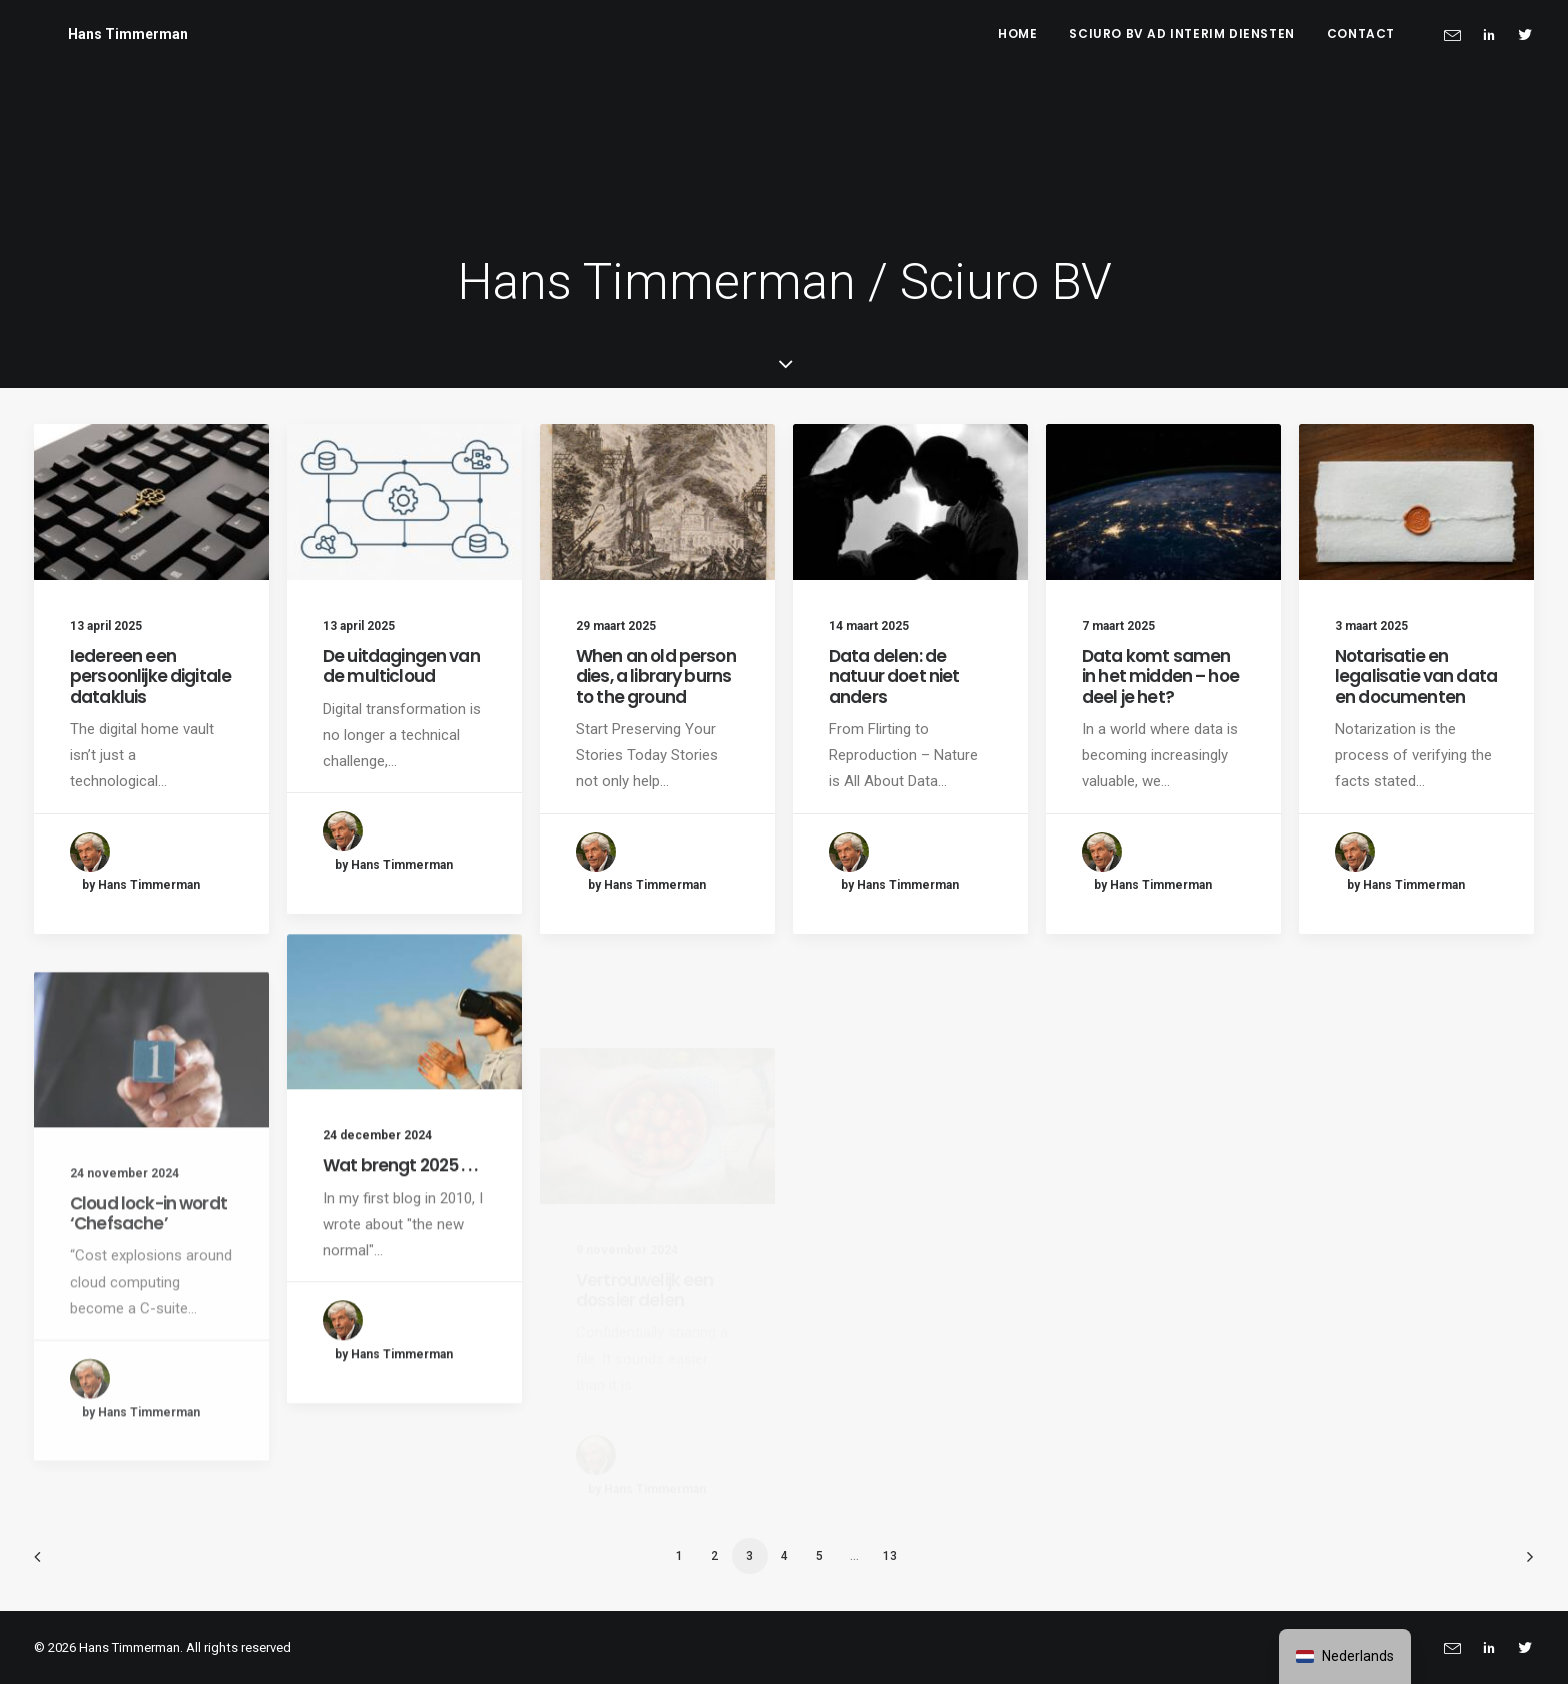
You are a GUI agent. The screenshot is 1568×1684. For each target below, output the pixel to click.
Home (1017, 33)
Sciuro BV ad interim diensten (1181, 33)
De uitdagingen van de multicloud (401, 666)
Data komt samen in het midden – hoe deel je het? (1160, 676)
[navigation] (1345, 1656)
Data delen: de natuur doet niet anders (894, 676)
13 (890, 1556)
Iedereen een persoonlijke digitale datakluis (150, 676)
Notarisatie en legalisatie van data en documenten (1416, 676)
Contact (1361, 33)
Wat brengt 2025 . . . (400, 1241)
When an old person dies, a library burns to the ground (656, 676)
